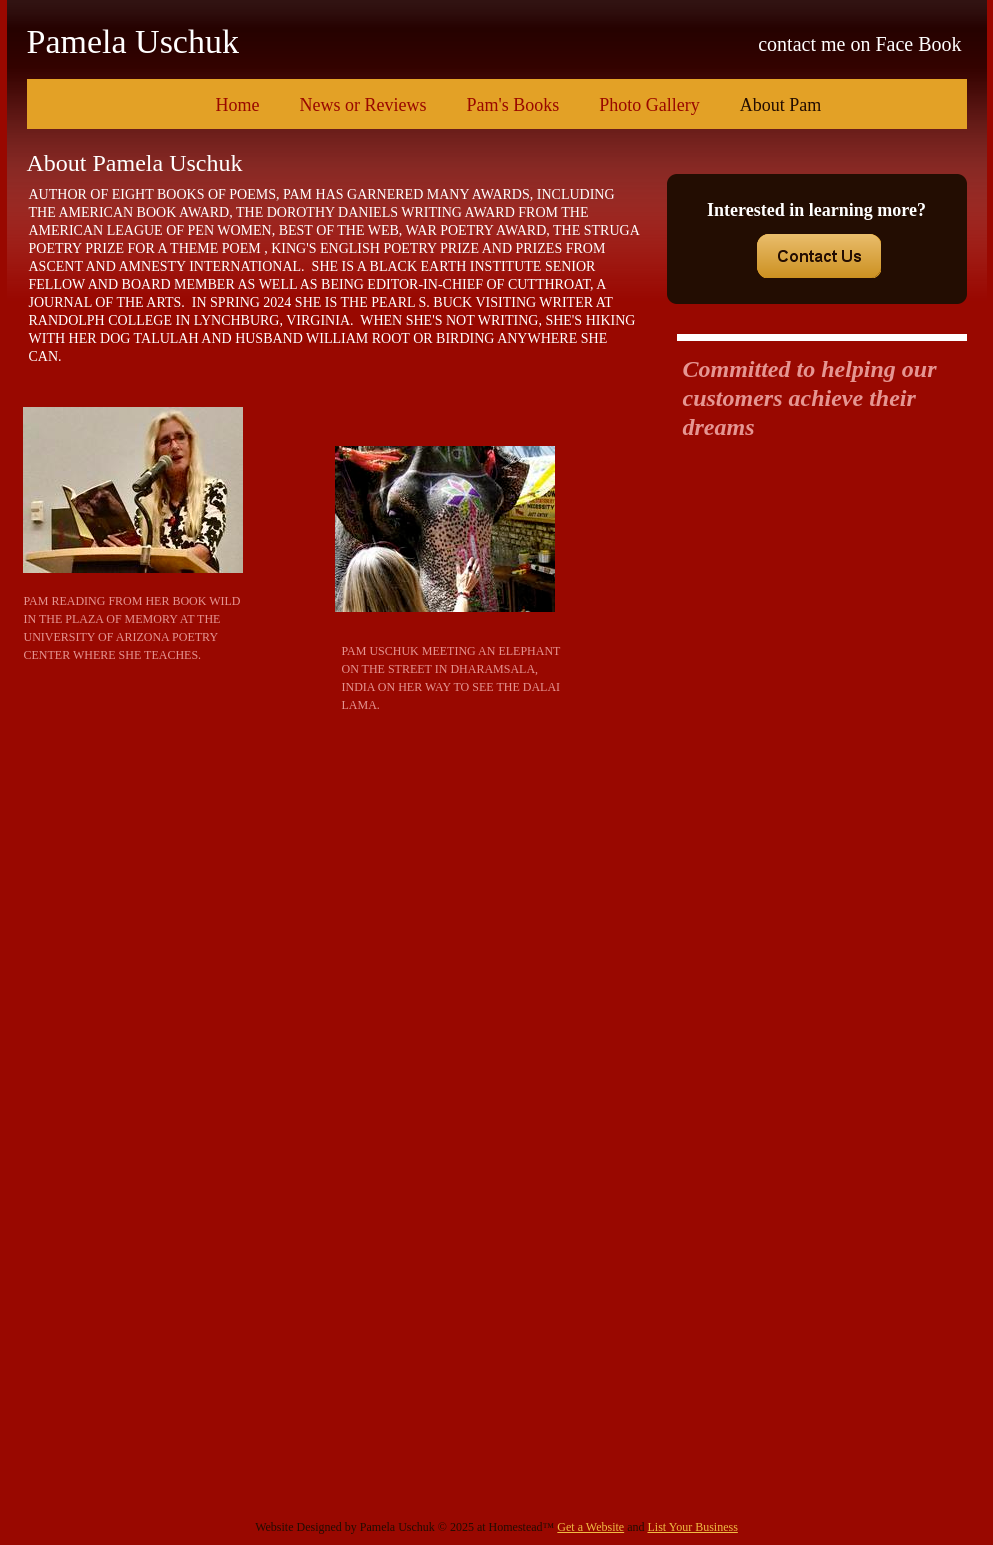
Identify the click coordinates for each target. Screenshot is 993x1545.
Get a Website (590, 1527)
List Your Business (692, 1527)
